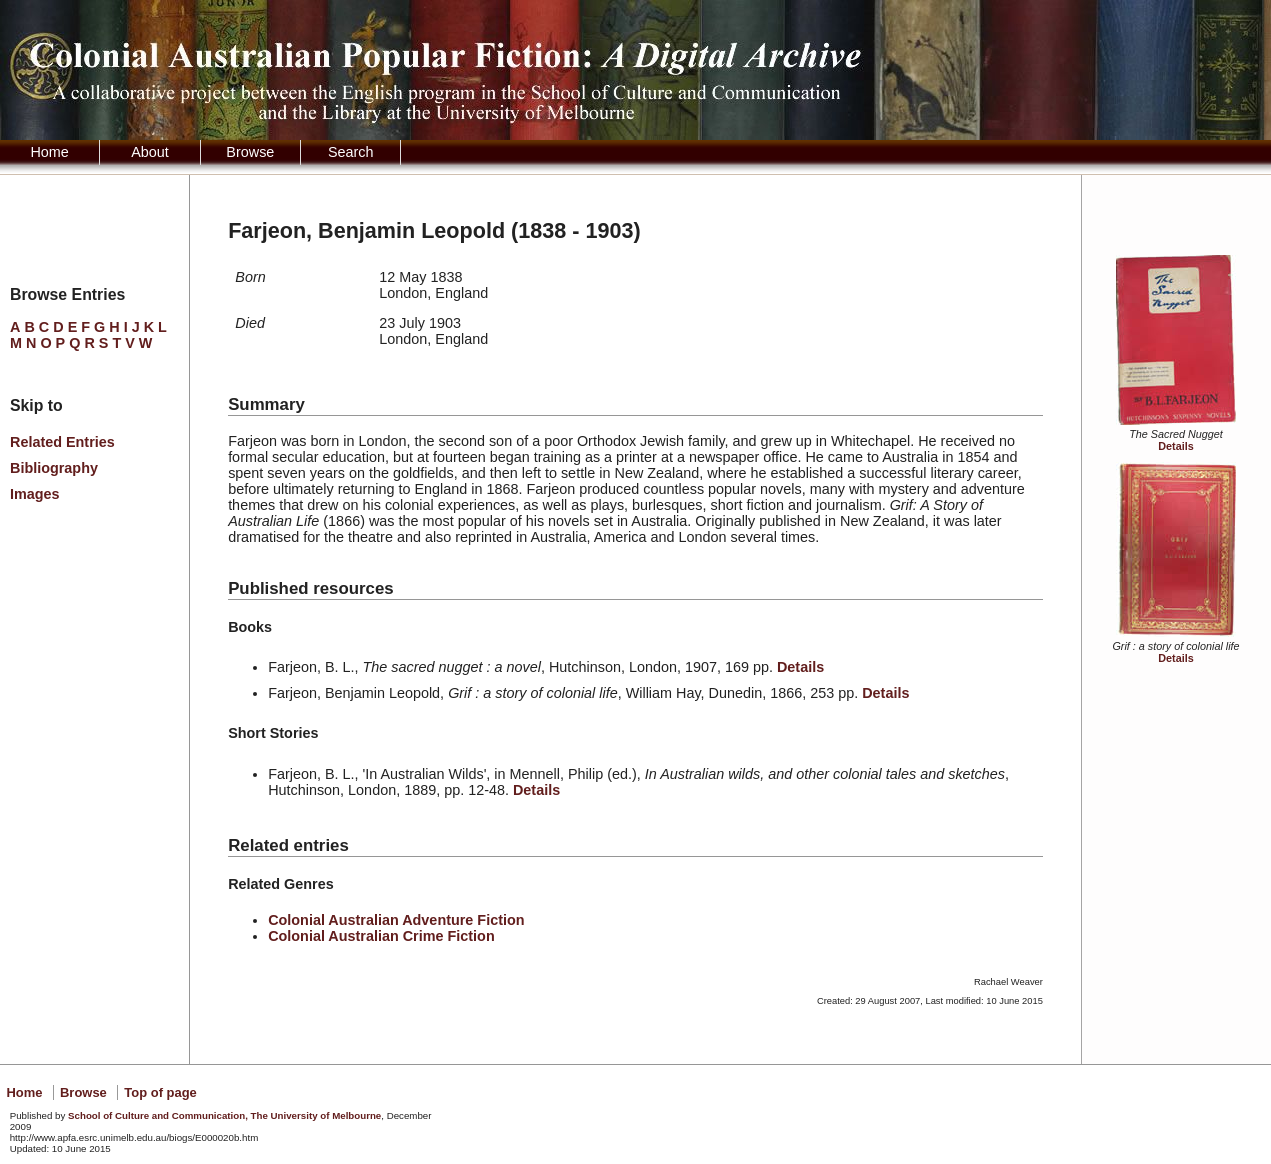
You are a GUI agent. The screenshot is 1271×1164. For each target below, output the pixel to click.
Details (1175, 446)
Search (351, 152)
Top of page (160, 1092)
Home (49, 152)
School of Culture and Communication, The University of (224, 1115)
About (150, 152)
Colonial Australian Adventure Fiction (396, 920)
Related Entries (62, 442)
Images (35, 494)
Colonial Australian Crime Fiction (381, 936)
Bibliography (54, 468)
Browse (250, 152)
